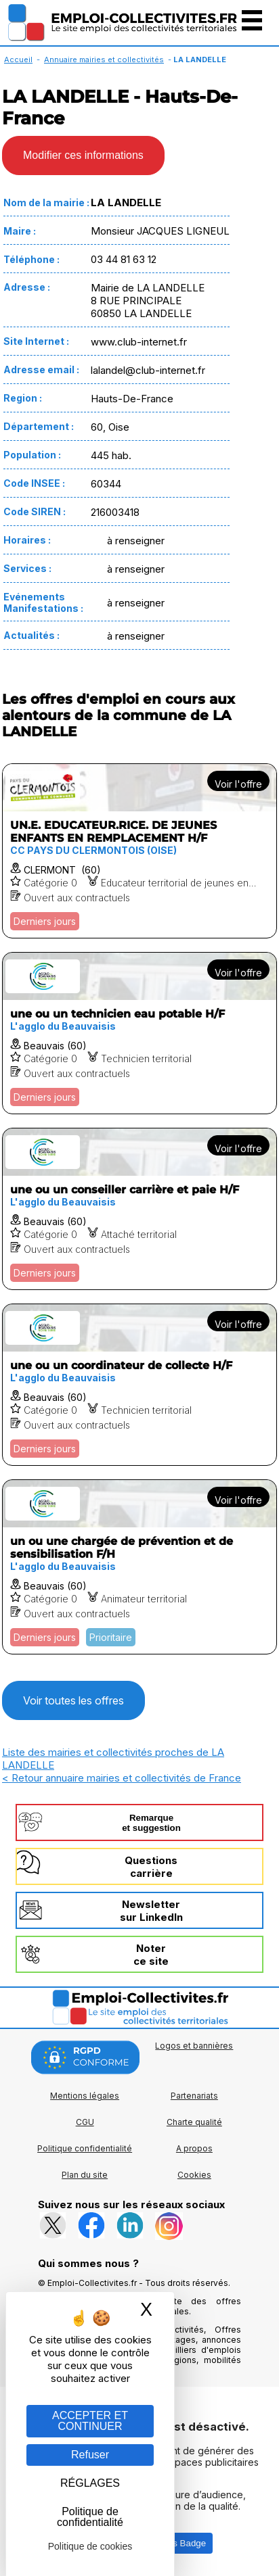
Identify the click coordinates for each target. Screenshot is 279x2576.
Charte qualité (194, 2122)
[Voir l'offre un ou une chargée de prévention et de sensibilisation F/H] (139, 1567)
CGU (85, 2122)
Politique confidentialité (84, 2148)
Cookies (194, 2175)
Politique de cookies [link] (90, 2546)
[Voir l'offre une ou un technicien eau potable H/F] (139, 1033)
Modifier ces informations (83, 155)
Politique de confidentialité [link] (90, 2517)
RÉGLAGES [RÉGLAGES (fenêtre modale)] (90, 2483)
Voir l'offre (238, 784)
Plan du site (85, 2175)
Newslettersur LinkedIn (151, 1911)
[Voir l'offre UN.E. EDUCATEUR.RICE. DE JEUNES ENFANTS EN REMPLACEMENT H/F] (139, 851)
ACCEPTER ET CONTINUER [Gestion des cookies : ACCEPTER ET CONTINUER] (90, 2421)
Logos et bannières (194, 2046)
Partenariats (194, 2096)
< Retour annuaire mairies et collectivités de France (121, 1777)
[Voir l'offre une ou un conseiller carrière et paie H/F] (139, 1208)
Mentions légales (84, 2096)
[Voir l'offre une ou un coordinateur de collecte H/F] (139, 1384)
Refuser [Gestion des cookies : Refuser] (90, 2454)
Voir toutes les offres (73, 1700)
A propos (194, 2148)
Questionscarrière (151, 1867)
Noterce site (151, 1954)
